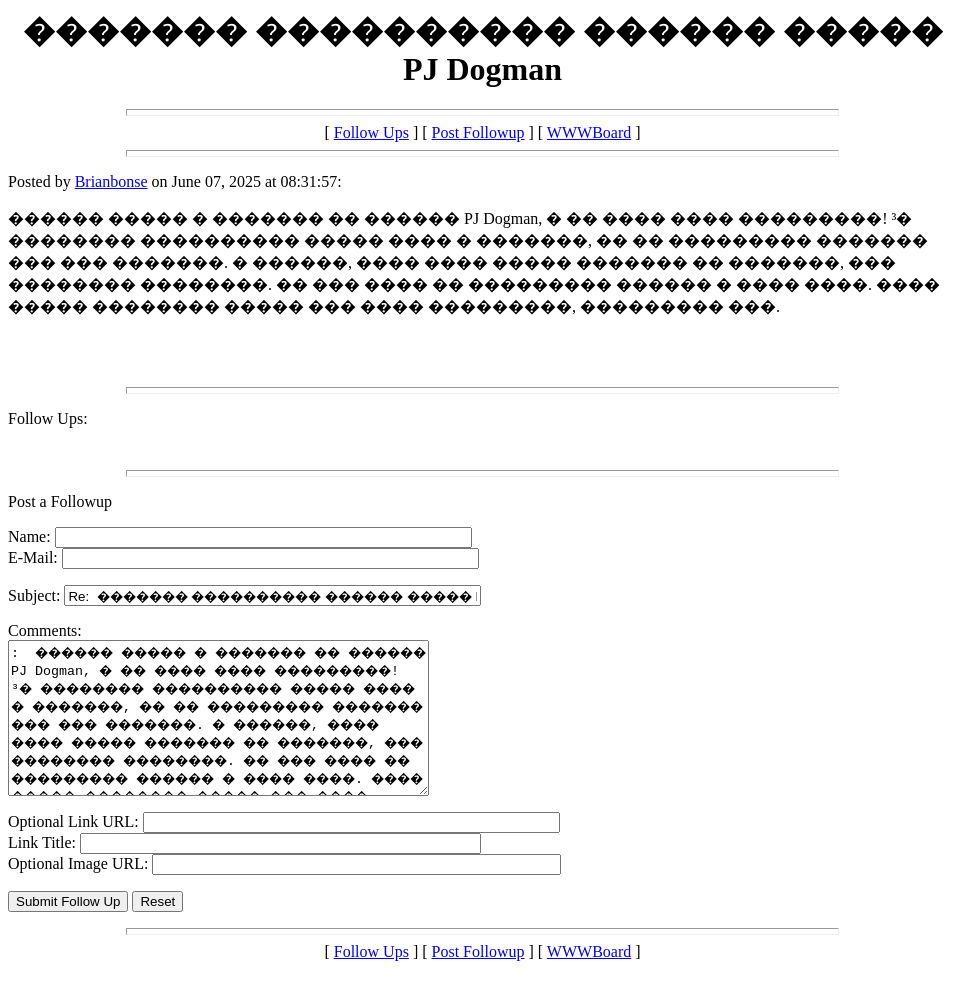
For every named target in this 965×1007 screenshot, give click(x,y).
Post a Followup (60, 501)
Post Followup (478, 132)
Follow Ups (371, 132)
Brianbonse (111, 181)
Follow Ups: (48, 418)
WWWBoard (589, 132)
